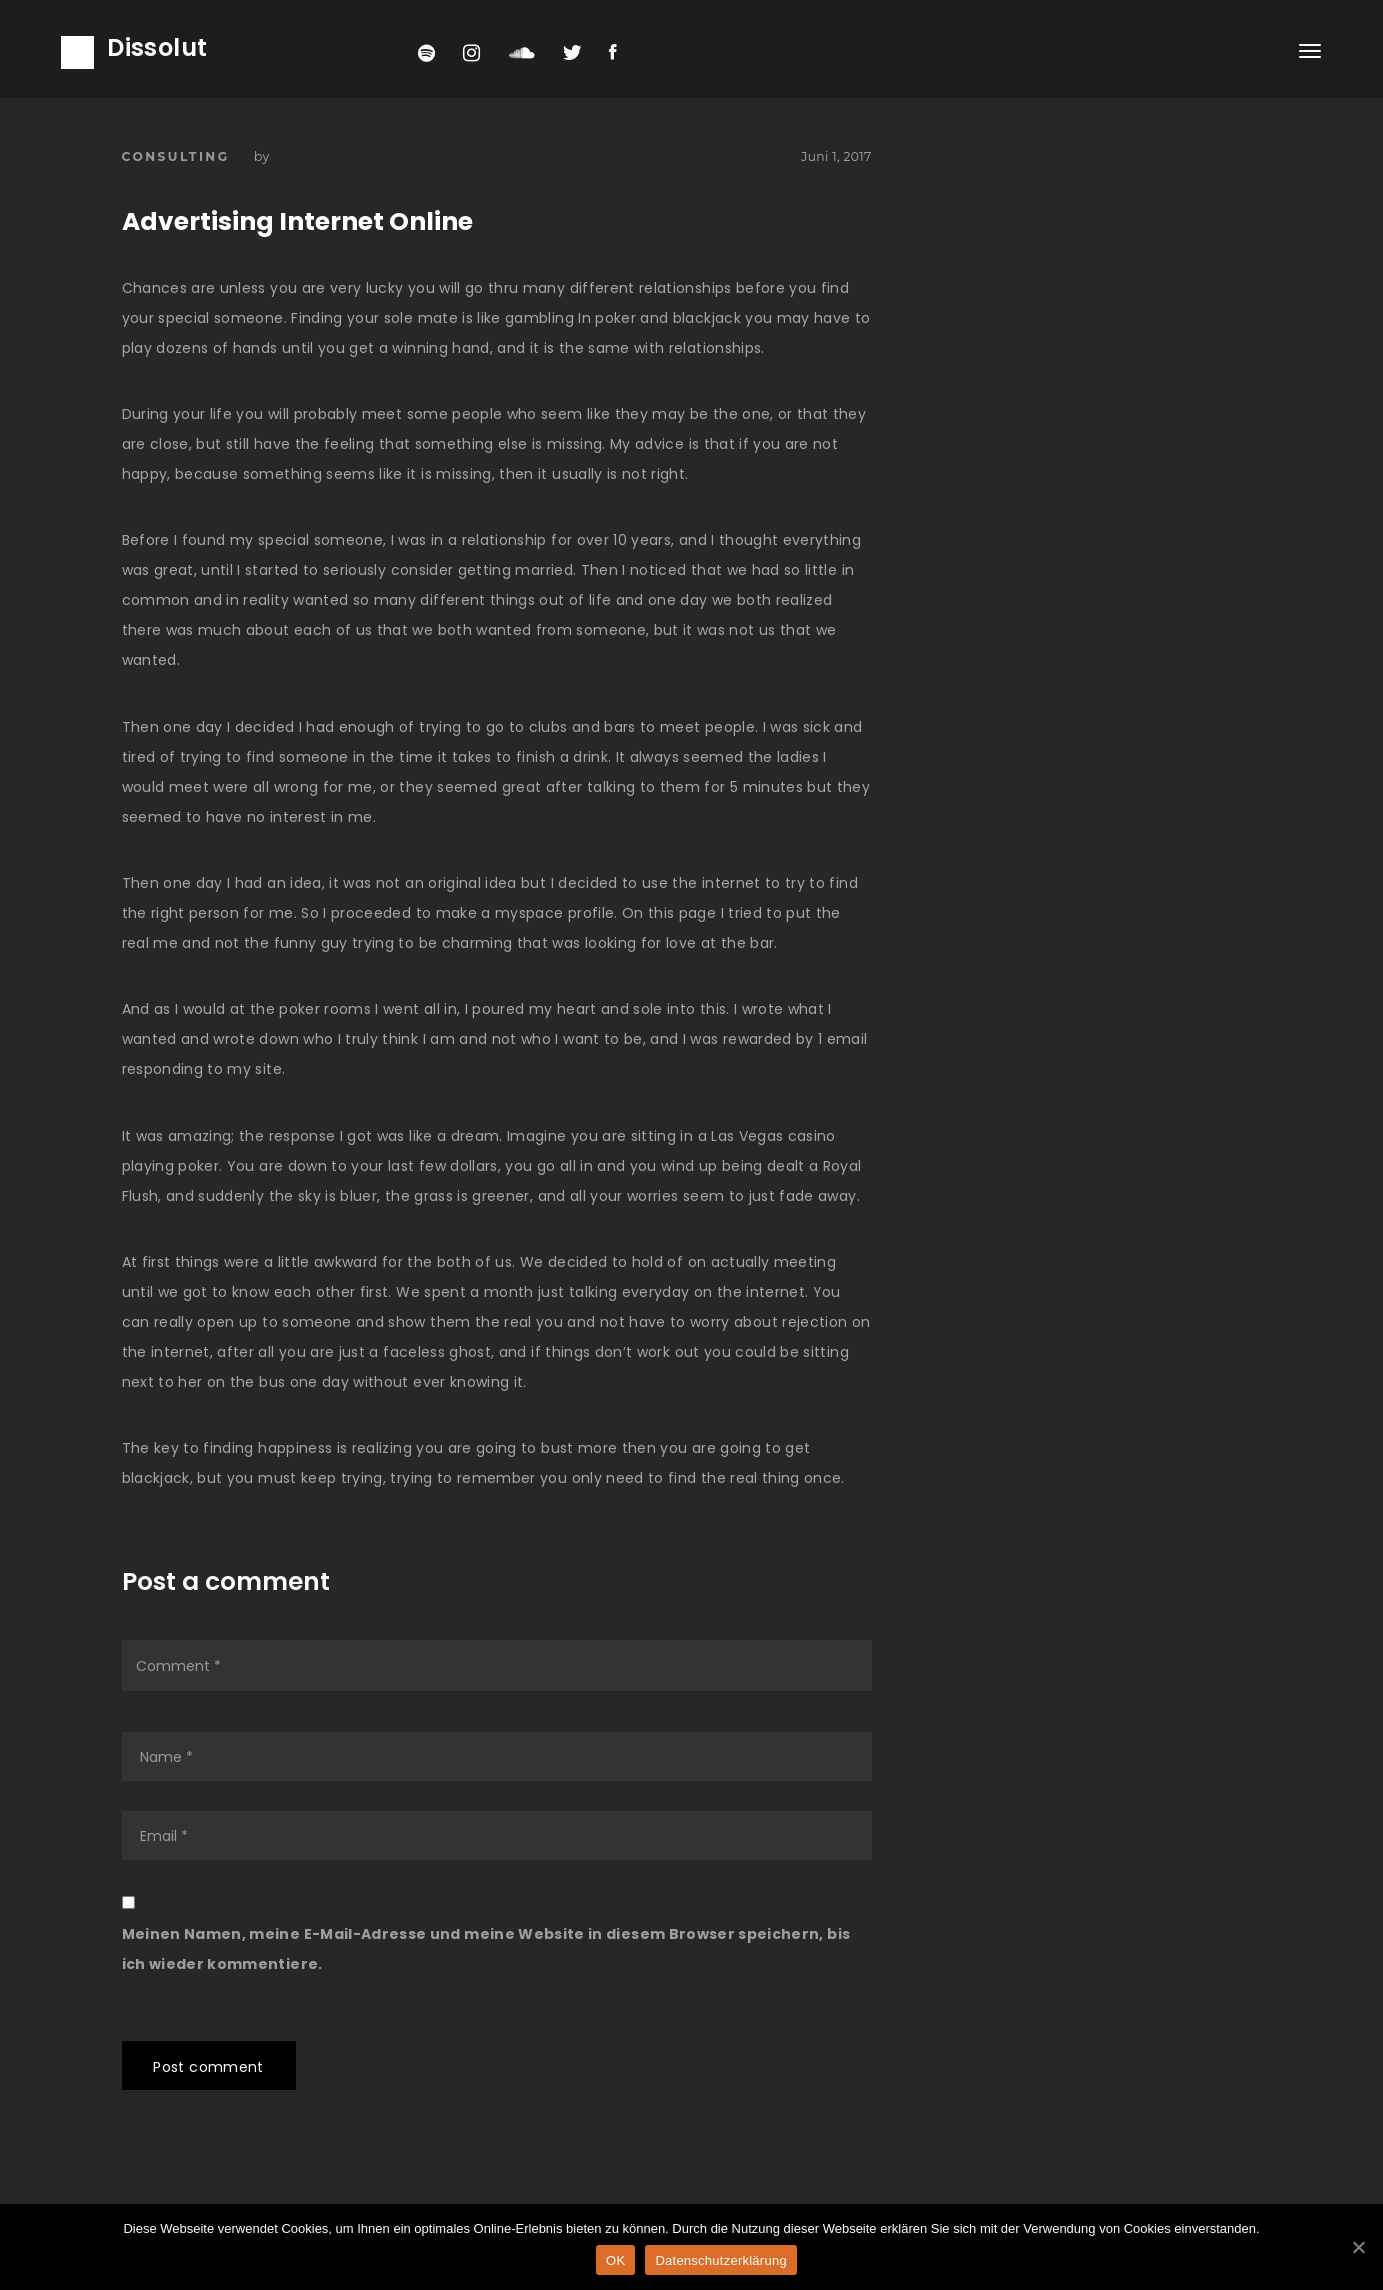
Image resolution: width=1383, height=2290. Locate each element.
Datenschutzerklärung (720, 2260)
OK (615, 2260)
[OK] (1358, 2247)
